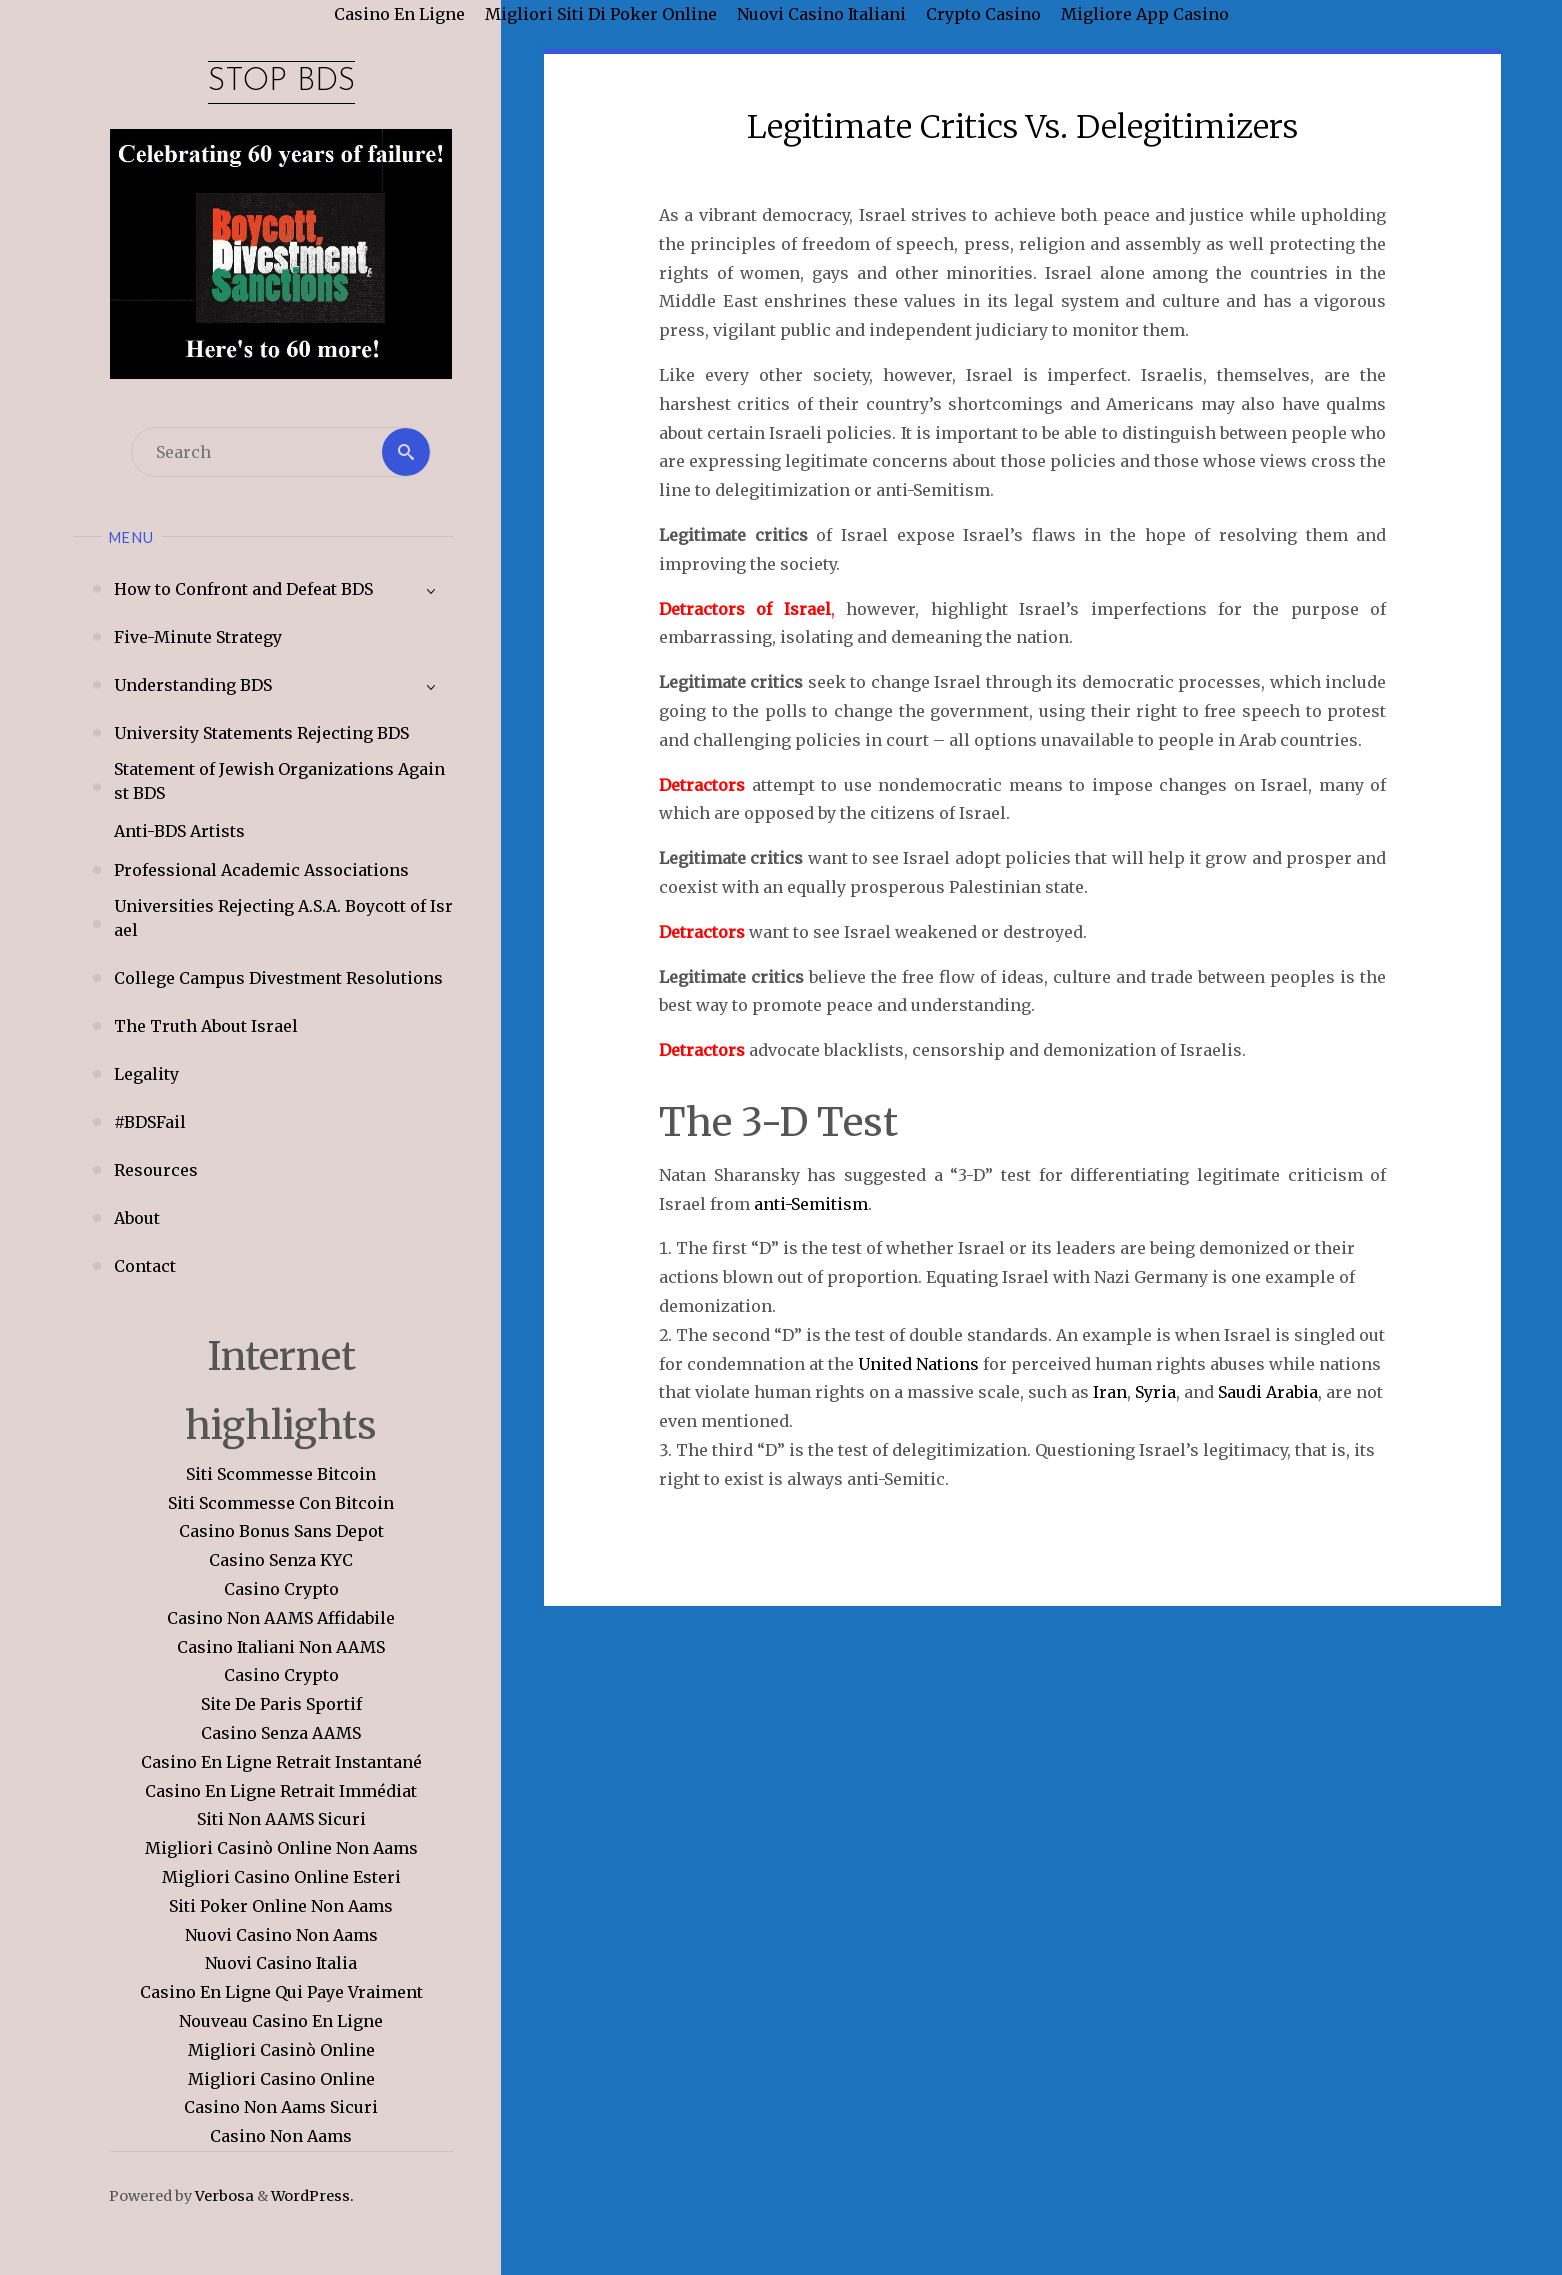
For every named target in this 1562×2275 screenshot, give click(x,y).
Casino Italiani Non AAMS (281, 1647)
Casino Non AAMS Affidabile (281, 1619)
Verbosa (223, 2197)
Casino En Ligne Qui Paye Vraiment (281, 1993)
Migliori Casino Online (281, 2079)
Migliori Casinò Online (281, 2050)
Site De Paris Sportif (281, 1705)
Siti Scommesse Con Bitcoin (281, 1503)
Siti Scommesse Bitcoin (281, 1475)
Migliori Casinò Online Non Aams (281, 1849)
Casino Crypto (281, 1590)
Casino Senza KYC (281, 1561)
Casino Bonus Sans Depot (281, 1532)
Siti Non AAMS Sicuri (281, 1820)
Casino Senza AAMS (281, 1734)
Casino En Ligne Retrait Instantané (281, 1763)
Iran (1110, 1392)
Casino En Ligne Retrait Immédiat (281, 1791)
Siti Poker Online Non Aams (281, 1907)
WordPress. (312, 2197)
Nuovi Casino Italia (281, 1964)
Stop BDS (281, 82)
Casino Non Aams (281, 2137)
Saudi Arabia (1268, 1392)
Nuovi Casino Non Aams (281, 1935)
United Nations (918, 1364)
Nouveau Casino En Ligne (281, 2022)
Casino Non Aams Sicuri (281, 2108)
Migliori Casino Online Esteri (281, 1878)
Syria (1155, 1392)
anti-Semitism (811, 1204)
